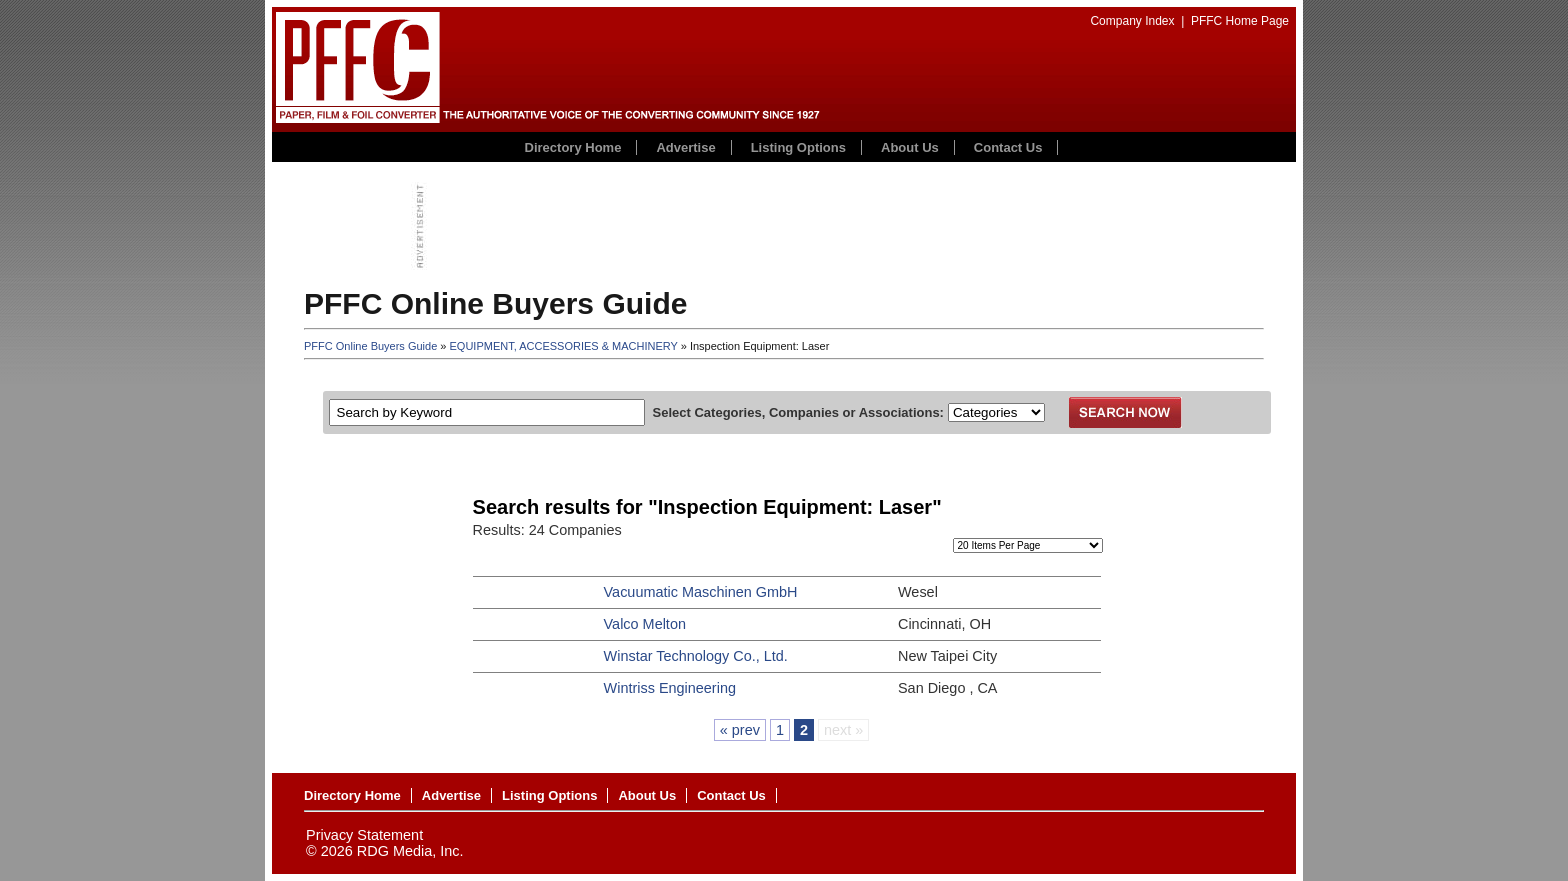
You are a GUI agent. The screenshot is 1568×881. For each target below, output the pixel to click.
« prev (740, 730)
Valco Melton (645, 624)
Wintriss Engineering (670, 688)
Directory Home (573, 147)
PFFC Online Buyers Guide (370, 346)
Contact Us (1008, 147)
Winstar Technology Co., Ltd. (696, 656)
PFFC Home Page (1240, 21)
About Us (910, 147)
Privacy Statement (364, 835)
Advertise (685, 147)
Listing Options (798, 147)
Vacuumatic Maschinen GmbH (701, 592)
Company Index (1132, 21)
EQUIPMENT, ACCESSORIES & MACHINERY (564, 346)
